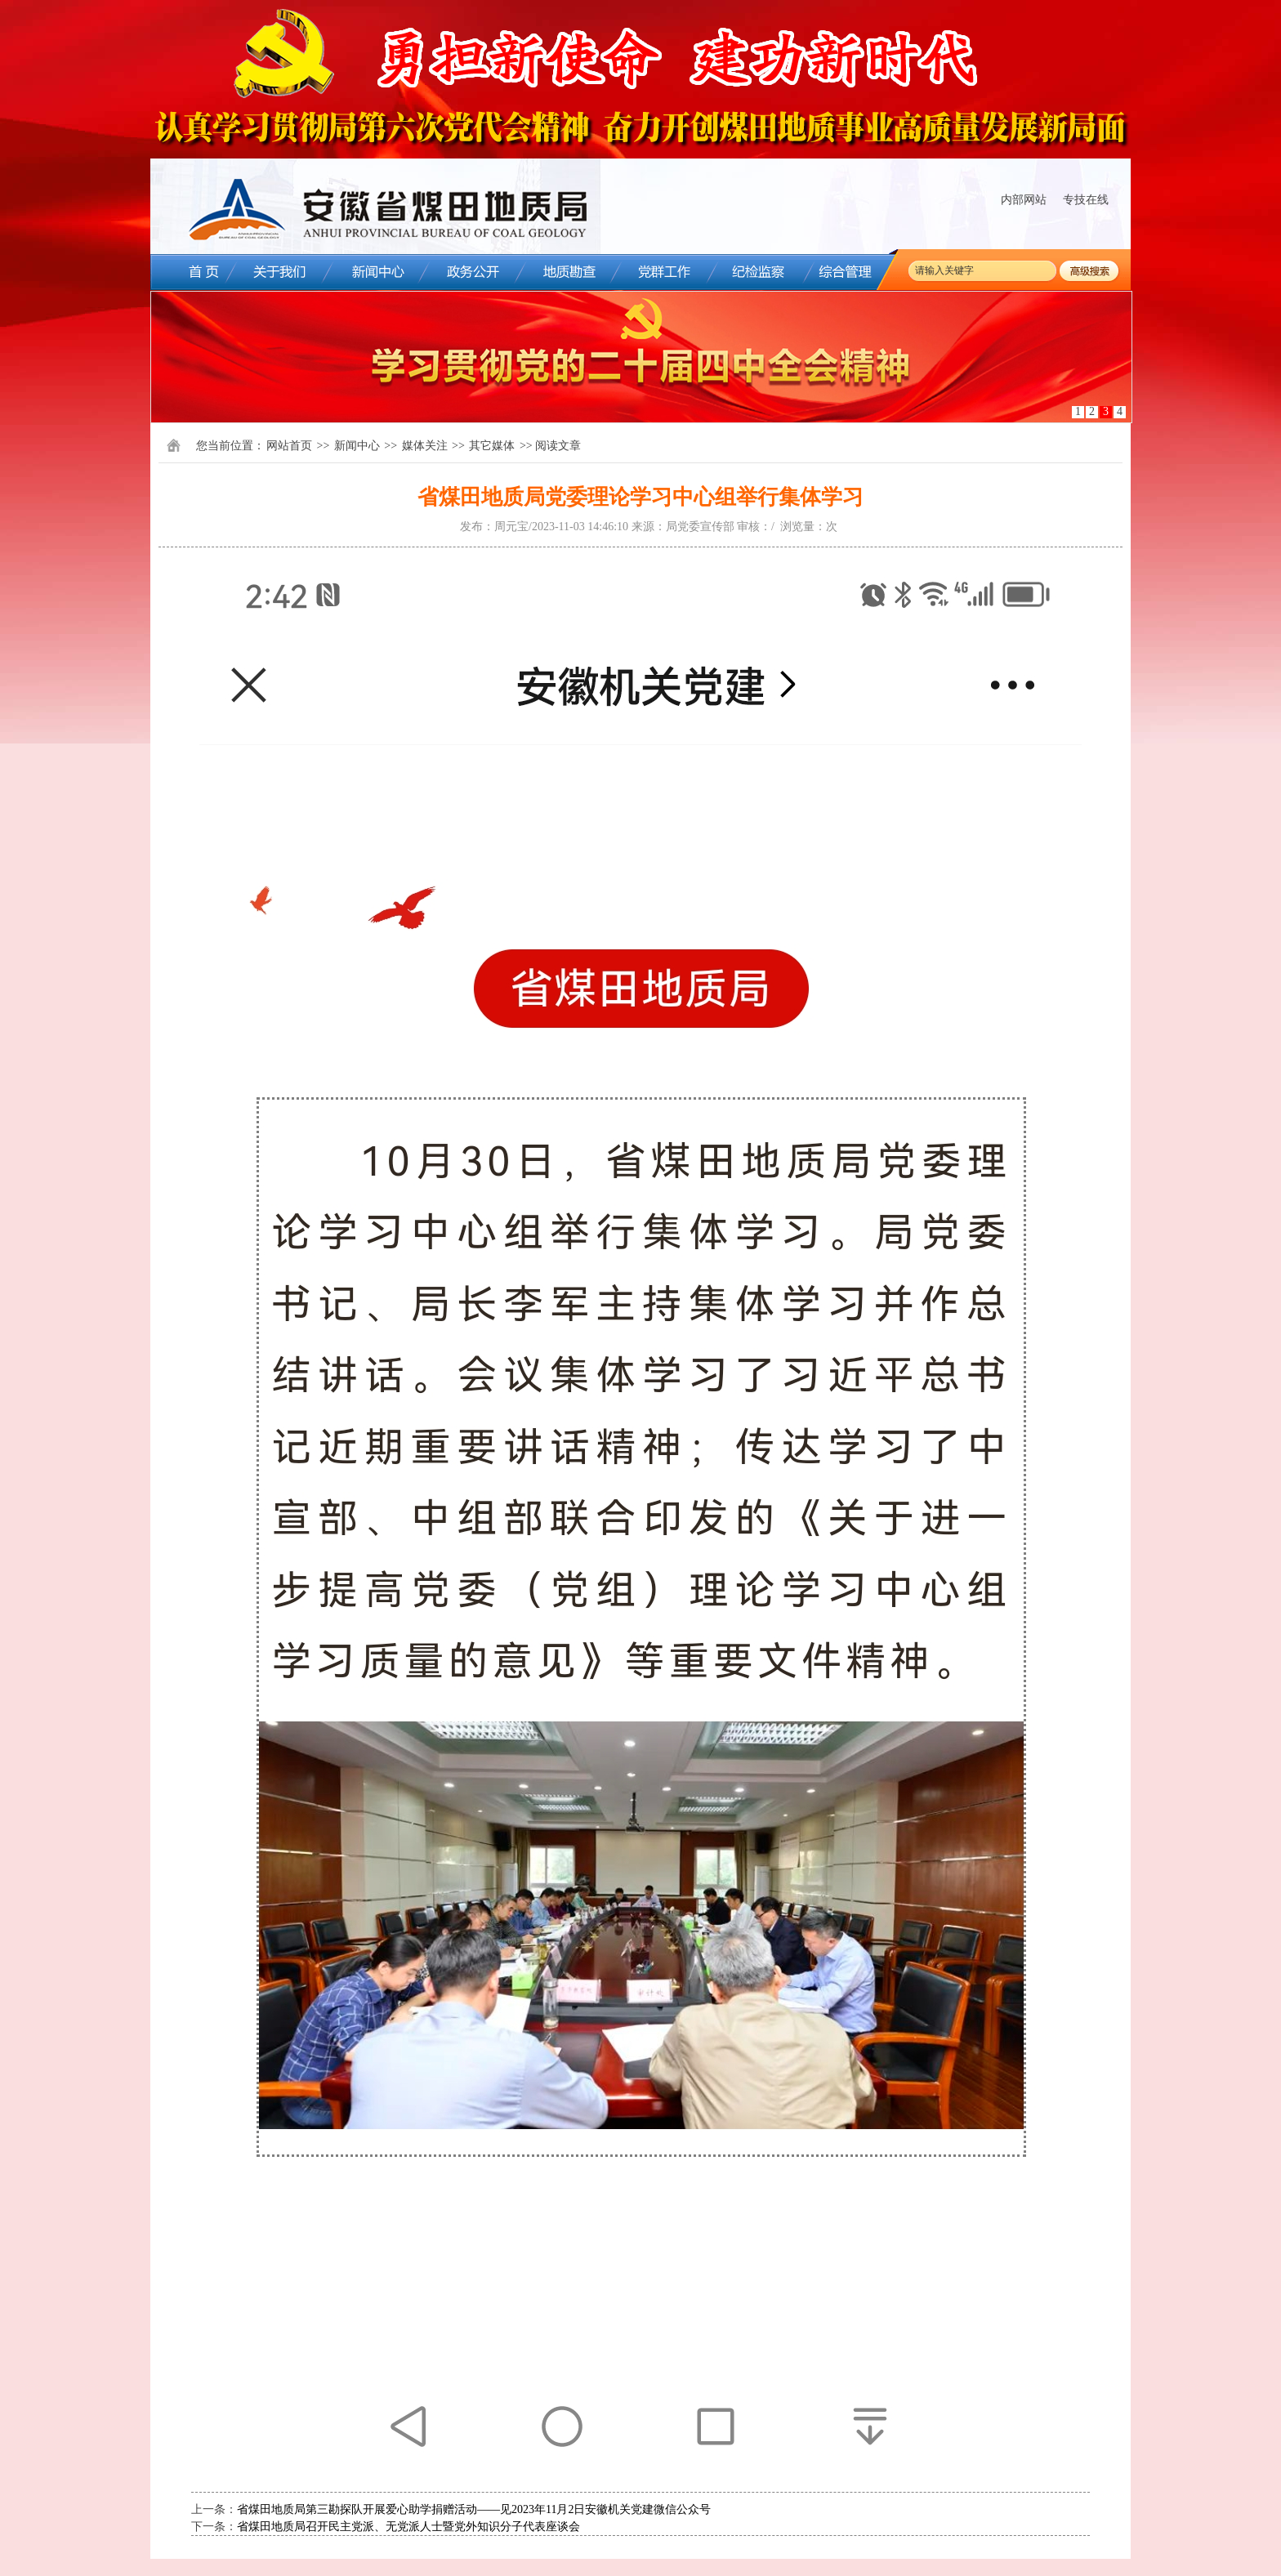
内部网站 (1024, 200)
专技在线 (1086, 200)
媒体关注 (425, 446)
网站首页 (289, 446)
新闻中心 (357, 446)
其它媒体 (492, 446)
